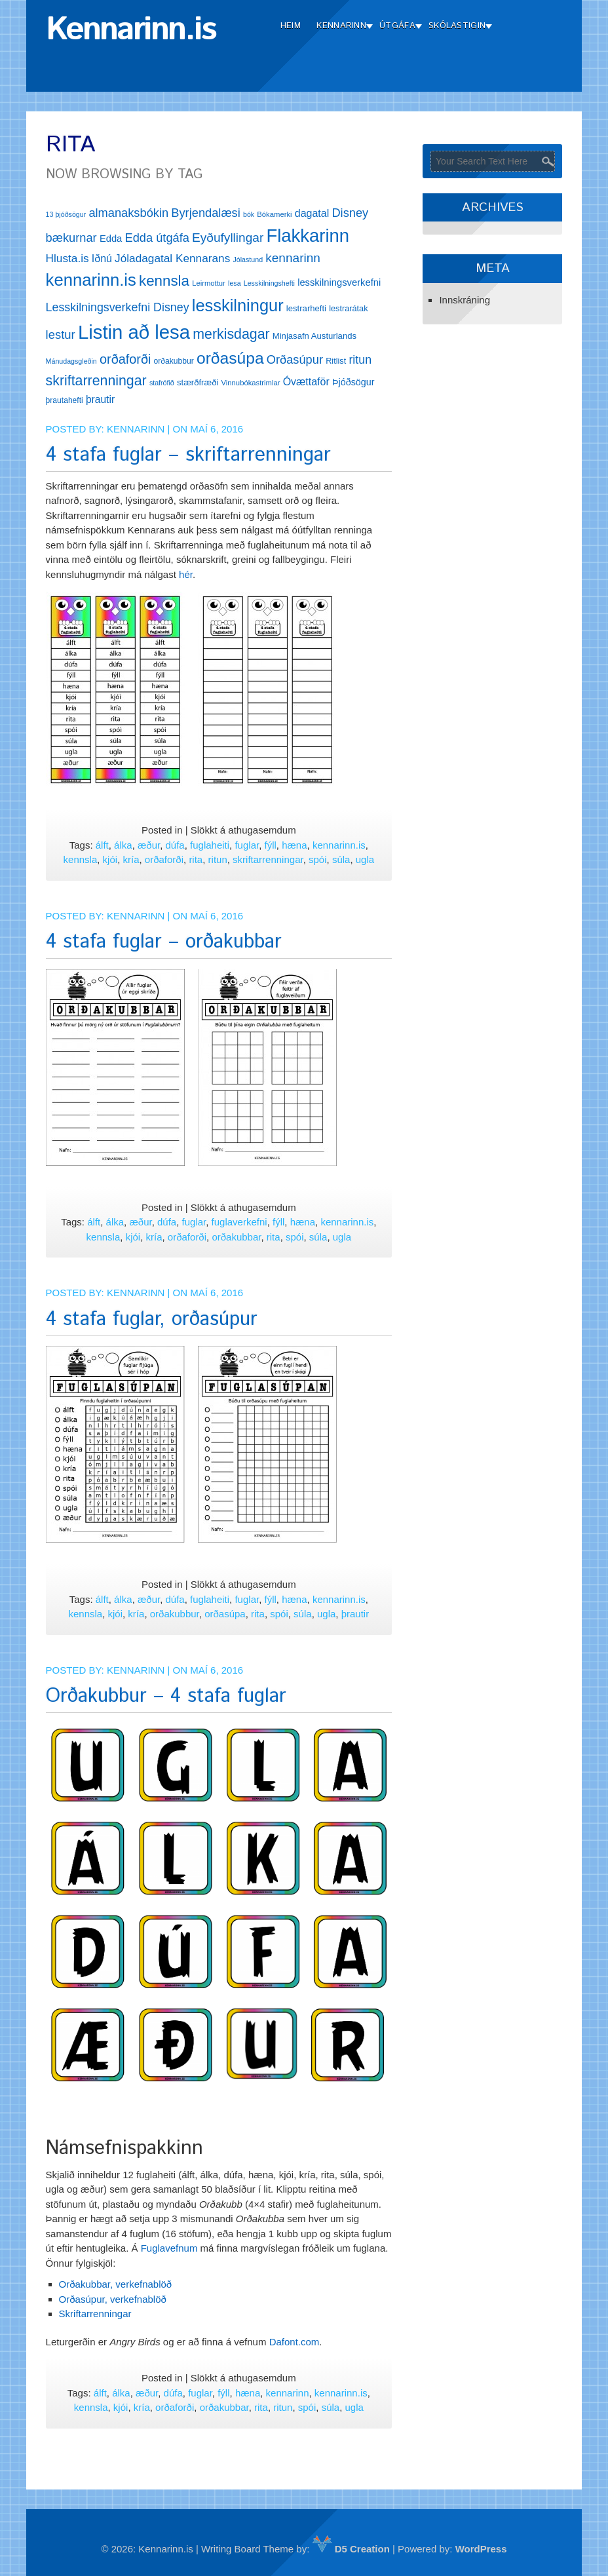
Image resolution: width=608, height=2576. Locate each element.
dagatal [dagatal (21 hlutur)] (312, 213)
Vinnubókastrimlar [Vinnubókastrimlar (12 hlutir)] (250, 383)
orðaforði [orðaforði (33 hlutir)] (125, 359)
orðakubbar (236, 1236)
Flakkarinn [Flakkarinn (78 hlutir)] (307, 235)
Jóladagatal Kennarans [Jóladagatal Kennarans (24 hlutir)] (172, 258)
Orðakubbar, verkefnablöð (115, 2284)
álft (102, 845)
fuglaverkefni (239, 1221)
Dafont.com (294, 2341)
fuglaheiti (209, 845)
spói (318, 859)
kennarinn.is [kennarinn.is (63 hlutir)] (91, 280)
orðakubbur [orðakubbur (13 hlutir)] (174, 361)
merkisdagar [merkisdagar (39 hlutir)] (231, 334)
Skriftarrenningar (95, 2313)
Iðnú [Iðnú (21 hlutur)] (102, 258)
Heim (290, 26)
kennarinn (287, 2392)
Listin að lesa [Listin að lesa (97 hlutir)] (134, 332)
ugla (365, 859)
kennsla (81, 859)
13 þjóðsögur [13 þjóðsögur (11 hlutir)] (66, 214)
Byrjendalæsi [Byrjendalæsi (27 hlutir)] (205, 213)
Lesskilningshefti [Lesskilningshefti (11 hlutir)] (269, 283)
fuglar (247, 845)
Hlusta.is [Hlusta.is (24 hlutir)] (67, 258)
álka (123, 845)
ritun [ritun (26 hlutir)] (360, 359)
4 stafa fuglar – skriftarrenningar (188, 455)
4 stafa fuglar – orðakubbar (164, 942)
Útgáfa (397, 26)
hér (186, 574)
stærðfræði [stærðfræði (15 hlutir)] (197, 382)
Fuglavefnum (169, 2248)
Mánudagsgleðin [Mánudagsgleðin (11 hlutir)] (71, 361)
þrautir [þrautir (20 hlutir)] (100, 399)
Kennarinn (341, 26)
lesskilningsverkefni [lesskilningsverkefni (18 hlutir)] (339, 282)
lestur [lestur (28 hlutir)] (60, 334)
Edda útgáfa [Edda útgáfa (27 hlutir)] (157, 237)
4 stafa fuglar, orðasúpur (151, 1319)
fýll (270, 845)
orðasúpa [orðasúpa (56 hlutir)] (230, 358)
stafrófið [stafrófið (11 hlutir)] (161, 383)
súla (341, 859)
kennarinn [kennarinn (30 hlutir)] (292, 258)
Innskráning (464, 299)
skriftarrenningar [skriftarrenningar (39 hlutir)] (96, 381)
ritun (217, 859)
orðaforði (164, 859)
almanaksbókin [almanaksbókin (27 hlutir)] (128, 213)
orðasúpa (225, 1613)
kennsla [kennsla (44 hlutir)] (164, 281)
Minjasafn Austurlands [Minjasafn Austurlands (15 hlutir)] (314, 336)
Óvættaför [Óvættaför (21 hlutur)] (306, 381)
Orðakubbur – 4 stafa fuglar (166, 1696)
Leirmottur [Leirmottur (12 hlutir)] (208, 283)
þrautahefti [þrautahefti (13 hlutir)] (64, 400)
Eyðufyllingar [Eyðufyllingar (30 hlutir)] (227, 237)
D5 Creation (351, 2548)
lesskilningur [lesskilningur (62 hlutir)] (238, 305)
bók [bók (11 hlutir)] (248, 214)
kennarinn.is (339, 845)
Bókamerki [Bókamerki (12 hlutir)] (274, 214)
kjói (110, 859)
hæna (294, 845)
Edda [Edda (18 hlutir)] (111, 238)
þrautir (355, 1613)
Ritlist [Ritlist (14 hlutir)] (336, 361)
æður (149, 845)
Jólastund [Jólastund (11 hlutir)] (248, 259)
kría (131, 859)
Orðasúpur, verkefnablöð (112, 2299)
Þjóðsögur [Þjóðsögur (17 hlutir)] (353, 382)
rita (195, 859)
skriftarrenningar (268, 859)
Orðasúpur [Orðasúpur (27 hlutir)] (295, 359)
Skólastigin (456, 26)
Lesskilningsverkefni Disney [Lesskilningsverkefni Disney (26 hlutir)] (117, 307)
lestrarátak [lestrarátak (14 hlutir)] (348, 308)
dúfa (175, 845)
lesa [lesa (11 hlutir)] (234, 283)
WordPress (481, 2548)
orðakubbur (174, 1613)
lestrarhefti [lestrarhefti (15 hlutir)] (306, 308)
